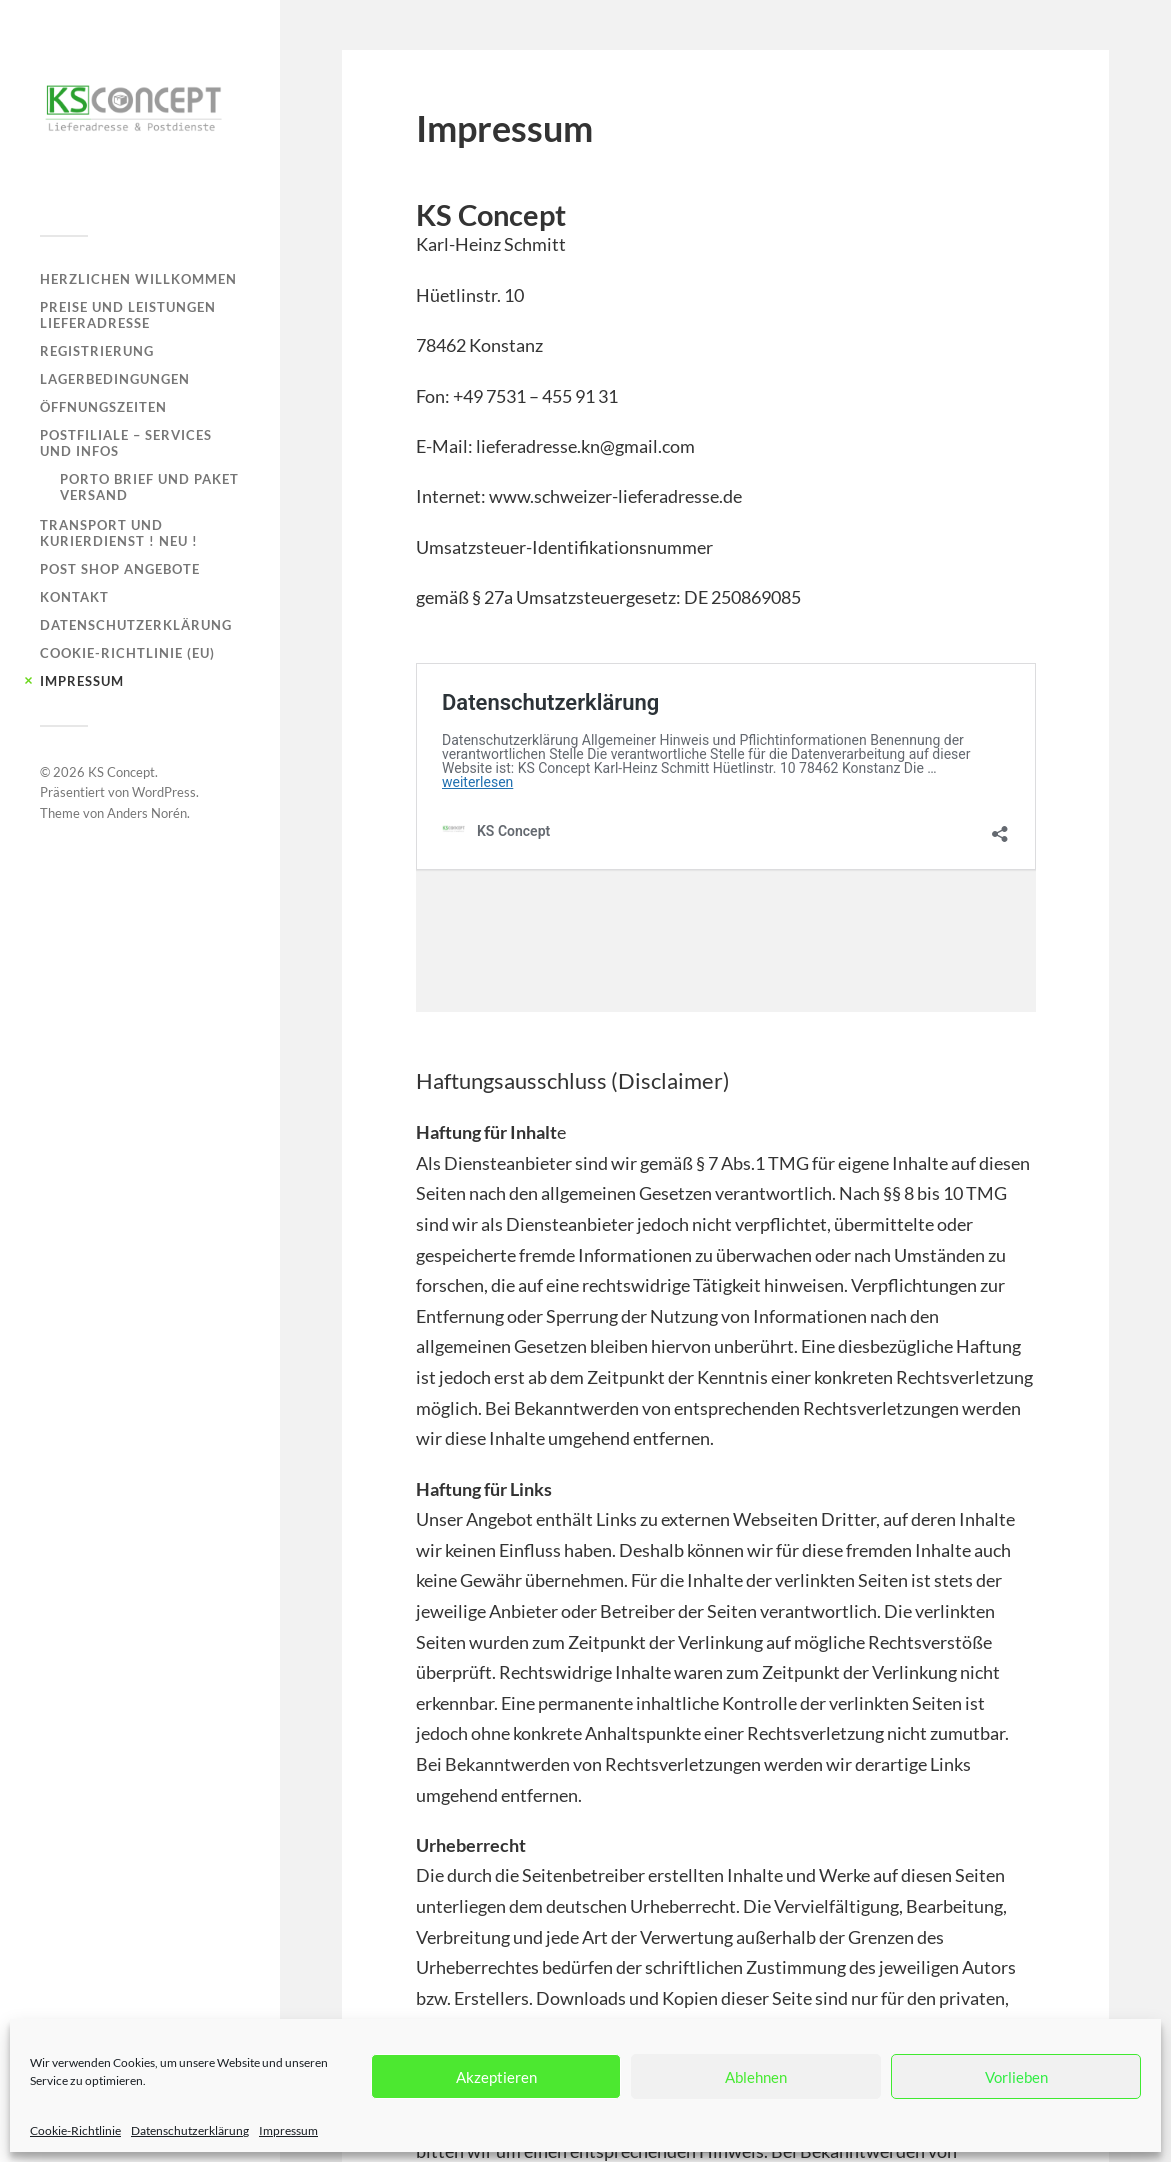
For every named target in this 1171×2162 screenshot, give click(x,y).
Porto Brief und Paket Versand (149, 487)
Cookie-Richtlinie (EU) (127, 653)
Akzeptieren (496, 2077)
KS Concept (121, 772)
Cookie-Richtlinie (75, 2130)
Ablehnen (756, 2077)
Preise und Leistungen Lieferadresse (128, 315)
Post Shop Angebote (120, 569)
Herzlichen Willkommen (138, 279)
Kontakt (74, 597)
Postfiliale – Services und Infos (126, 443)
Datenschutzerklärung (190, 2130)
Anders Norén (147, 813)
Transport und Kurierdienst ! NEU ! (119, 533)
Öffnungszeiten (103, 407)
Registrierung (97, 351)
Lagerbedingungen (115, 379)
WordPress (164, 792)
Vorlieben (1016, 2077)
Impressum (288, 2130)
